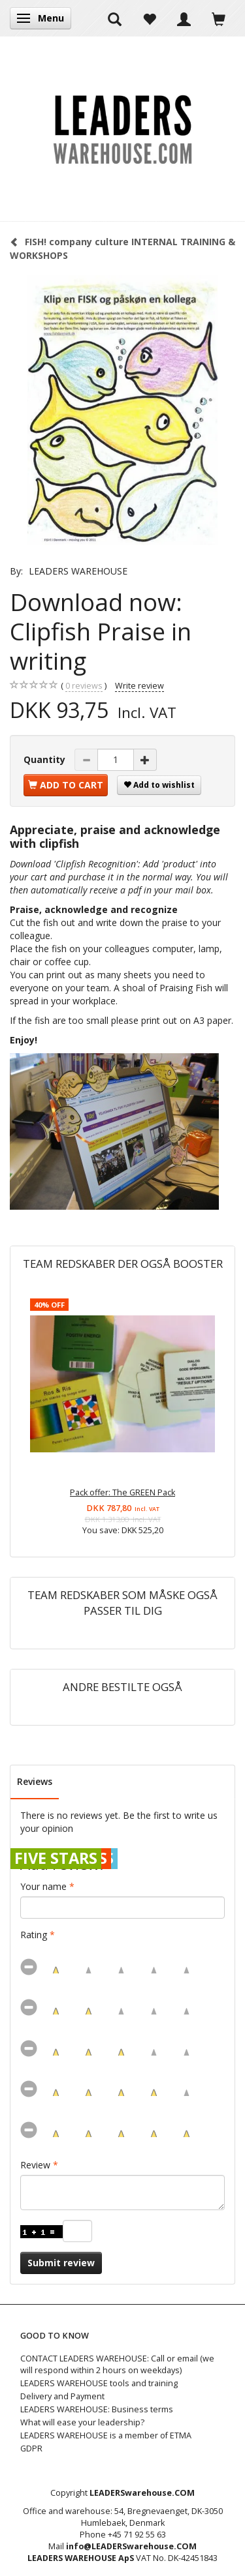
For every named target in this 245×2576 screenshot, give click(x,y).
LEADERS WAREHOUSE (78, 571)
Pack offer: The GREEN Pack (122, 1492)
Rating (33, 1934)
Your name (43, 1886)
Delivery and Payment (62, 2396)
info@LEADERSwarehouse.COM (131, 2546)
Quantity (46, 759)
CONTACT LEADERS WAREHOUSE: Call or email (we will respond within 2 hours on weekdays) (117, 2364)
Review (35, 2165)
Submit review (61, 2262)
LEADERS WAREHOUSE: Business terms (96, 2409)
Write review (139, 685)
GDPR (31, 2448)
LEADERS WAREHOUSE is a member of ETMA (105, 2435)
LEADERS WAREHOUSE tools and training (99, 2383)
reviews (84, 686)
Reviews (34, 1781)
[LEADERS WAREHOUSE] (122, 128)
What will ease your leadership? (82, 2422)
